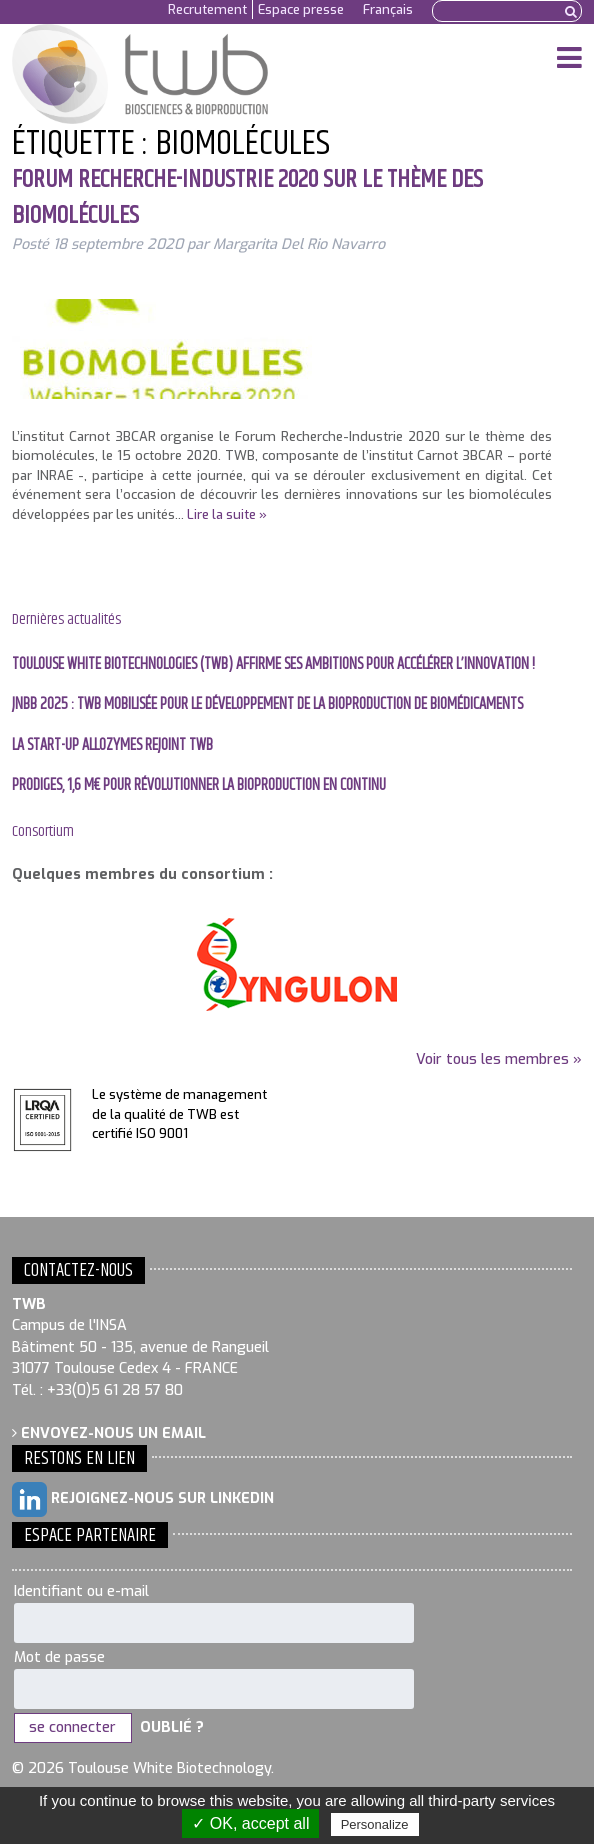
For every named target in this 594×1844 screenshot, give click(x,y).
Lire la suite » (227, 514)
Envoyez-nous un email (109, 1433)
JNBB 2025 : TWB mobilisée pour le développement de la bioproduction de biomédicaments (267, 704)
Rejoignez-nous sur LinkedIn (143, 1499)
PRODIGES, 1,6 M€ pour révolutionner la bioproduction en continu (199, 785)
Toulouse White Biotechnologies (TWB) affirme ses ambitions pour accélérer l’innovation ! (273, 664)
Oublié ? (172, 1727)
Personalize (375, 1824)
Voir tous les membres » (499, 1059)
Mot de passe (59, 1657)
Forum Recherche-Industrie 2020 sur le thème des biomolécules (247, 197)
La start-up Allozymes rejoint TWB (112, 745)
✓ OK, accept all (250, 1823)
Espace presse (301, 9)
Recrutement (207, 9)
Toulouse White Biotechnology (149, 74)
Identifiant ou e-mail (81, 1591)
